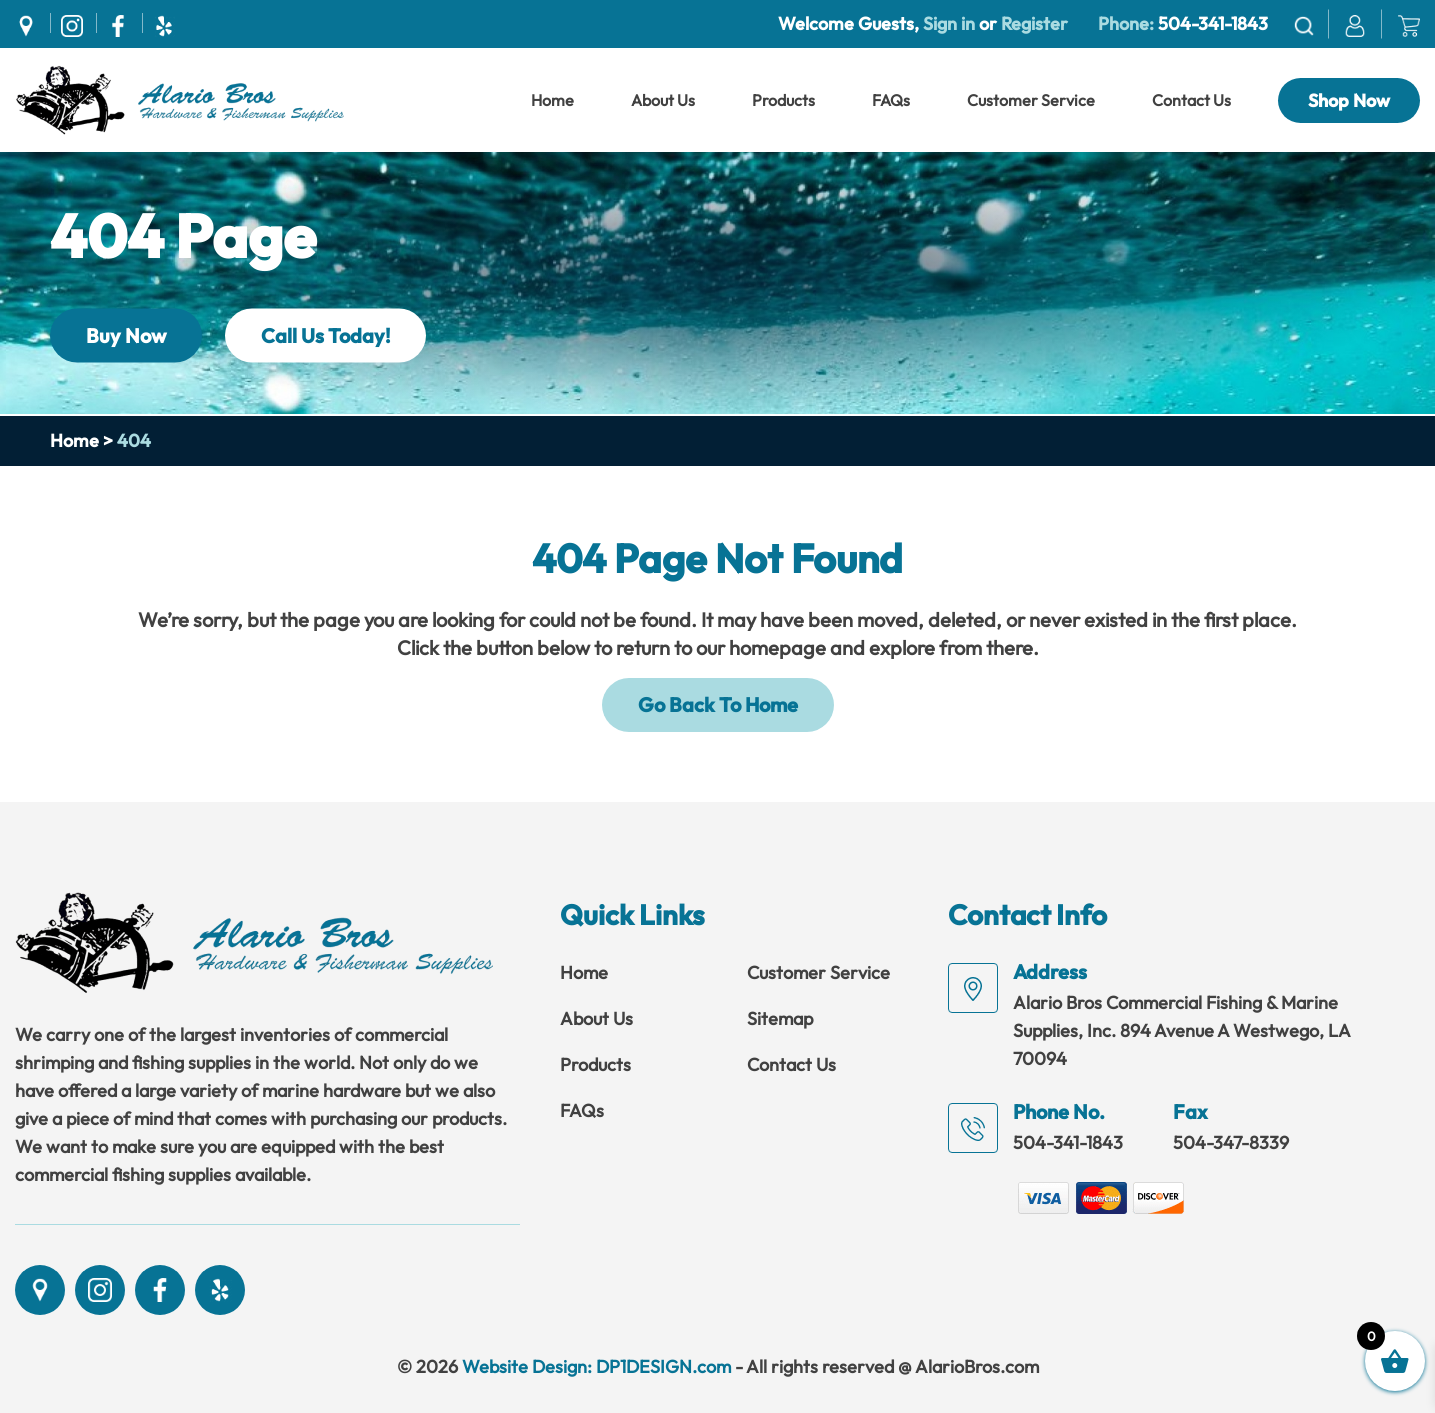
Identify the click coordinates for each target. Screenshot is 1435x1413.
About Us (663, 100)
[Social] (31, 23)
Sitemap (780, 1018)
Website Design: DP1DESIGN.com (596, 1366)
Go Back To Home (718, 704)
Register (1032, 23)
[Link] (179, 98)
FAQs (891, 100)
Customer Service (1031, 100)
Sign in (949, 23)
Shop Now (1349, 100)
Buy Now (126, 334)
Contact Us (1191, 100)
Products (783, 100)
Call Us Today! (325, 334)
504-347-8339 (1231, 1142)
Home (552, 100)
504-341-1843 (1213, 23)
